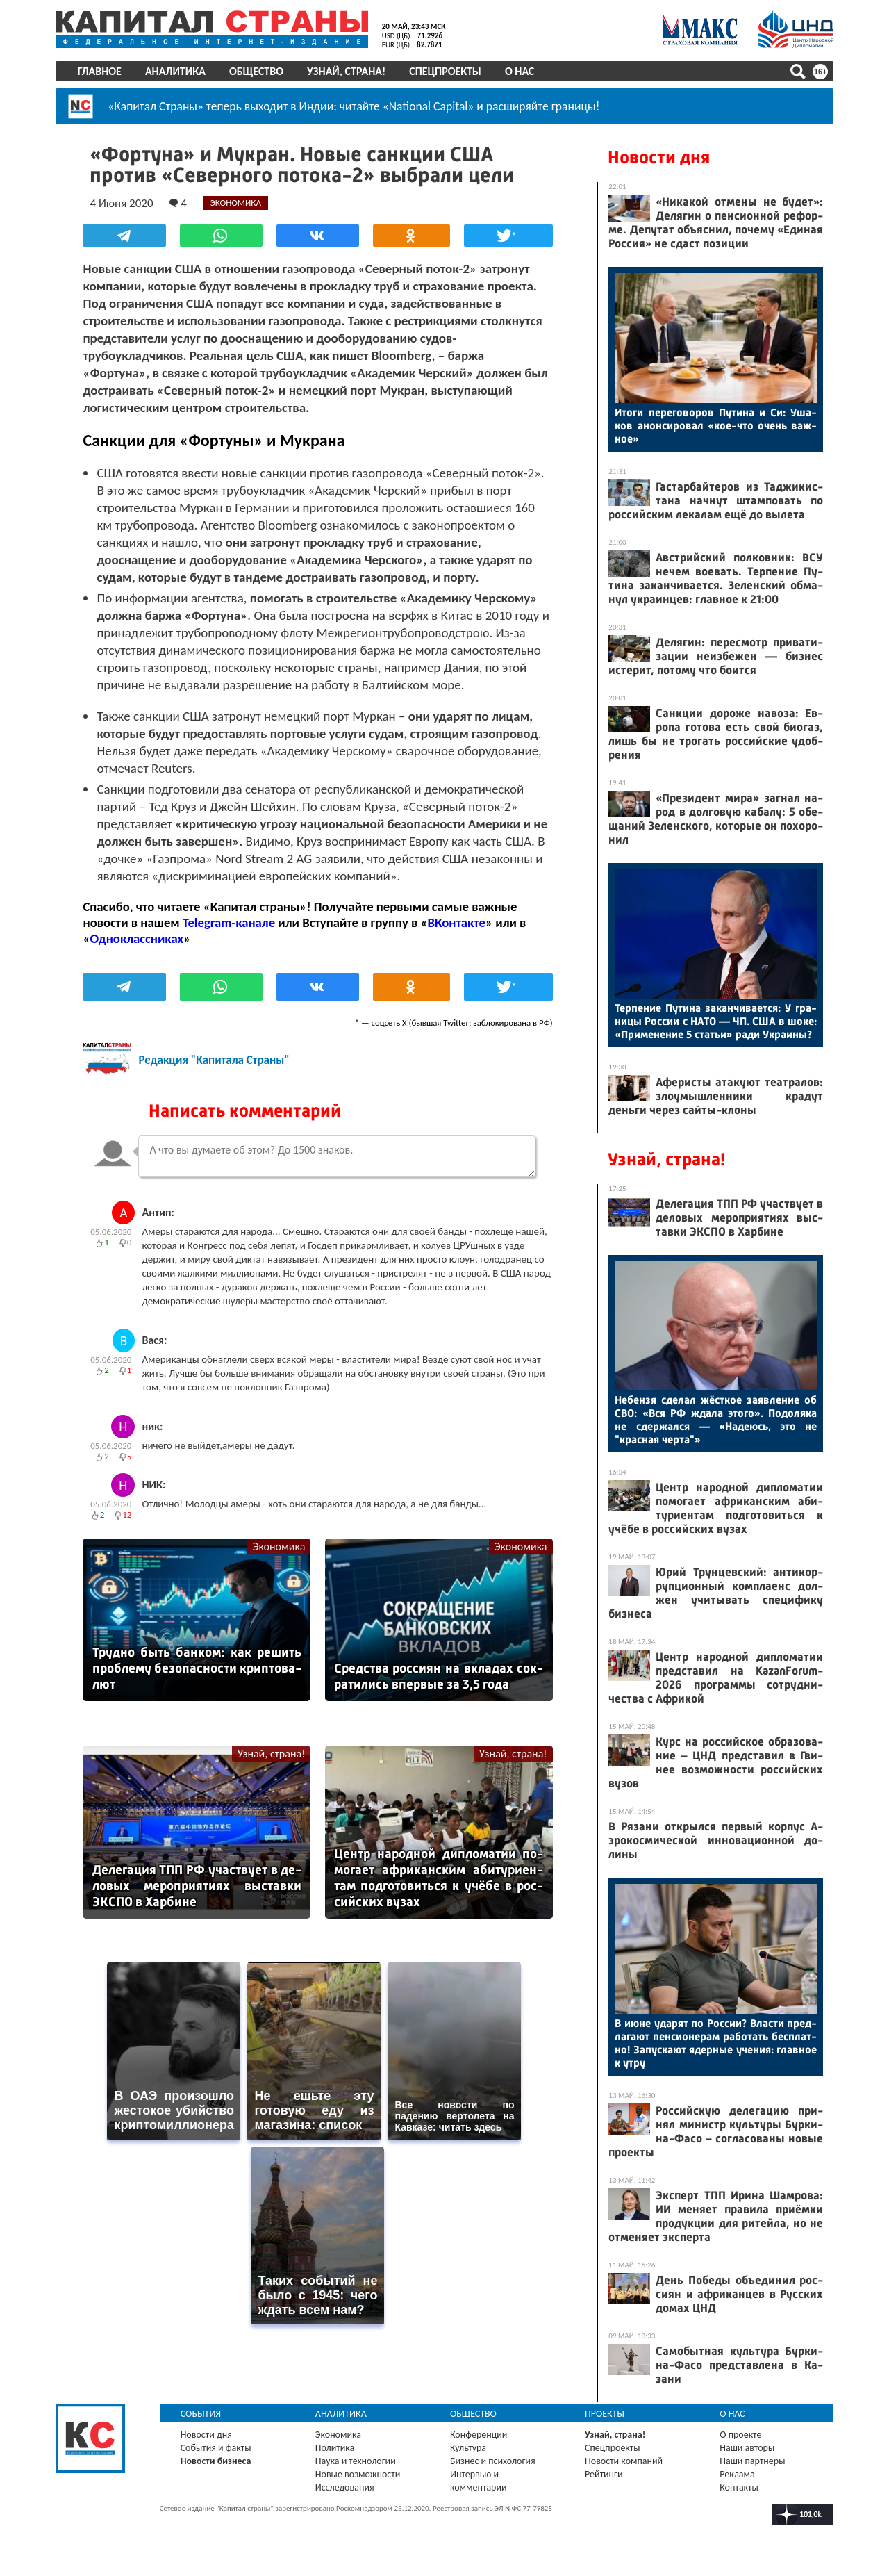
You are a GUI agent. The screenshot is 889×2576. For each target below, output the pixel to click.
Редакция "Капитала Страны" (214, 1060)
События (201, 2414)
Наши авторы (747, 2448)
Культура (468, 2448)
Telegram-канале (229, 922)
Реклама (737, 2474)
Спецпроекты (446, 71)
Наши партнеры (752, 2461)
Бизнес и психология (492, 2461)
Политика (335, 2448)
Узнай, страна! (346, 71)
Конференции (479, 2434)
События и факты (216, 2448)
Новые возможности (357, 2474)
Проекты (604, 2414)
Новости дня (659, 157)
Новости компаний (624, 2461)
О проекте (740, 2434)
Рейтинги (603, 2474)
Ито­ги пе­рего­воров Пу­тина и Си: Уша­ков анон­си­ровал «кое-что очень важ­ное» (716, 425)
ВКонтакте (456, 922)
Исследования (344, 2487)
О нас (519, 71)
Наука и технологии (355, 2461)
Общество (256, 71)
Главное (100, 71)
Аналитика (175, 71)
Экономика (279, 1546)
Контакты (739, 2487)
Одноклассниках (137, 938)
